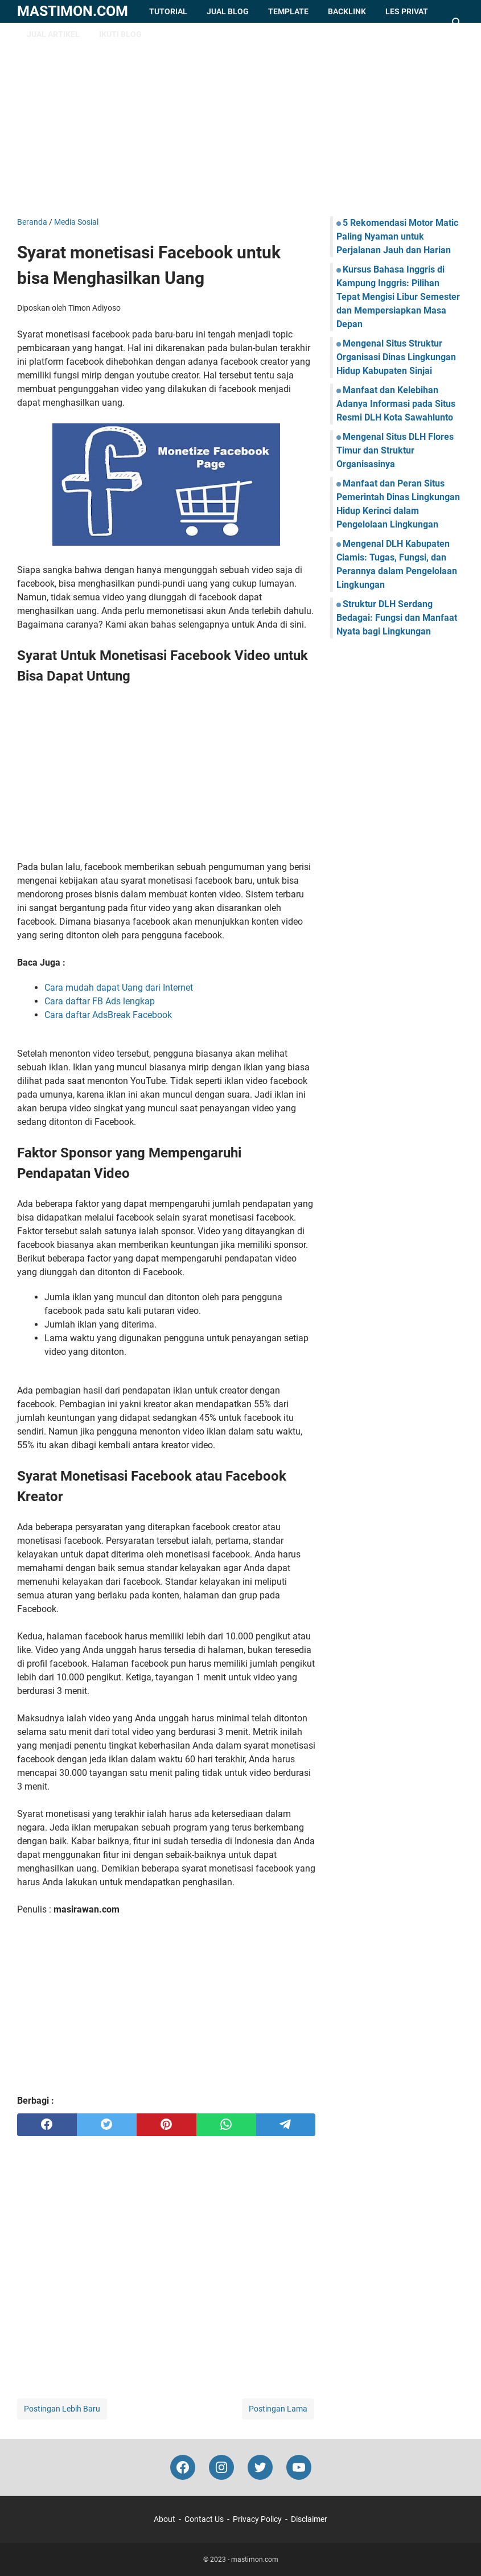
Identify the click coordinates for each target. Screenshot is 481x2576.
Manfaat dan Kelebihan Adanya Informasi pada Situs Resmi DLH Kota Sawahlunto (395, 404)
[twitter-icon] (260, 2467)
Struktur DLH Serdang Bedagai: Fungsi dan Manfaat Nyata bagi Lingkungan (396, 618)
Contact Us (204, 2519)
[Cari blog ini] (457, 23)
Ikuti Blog (120, 34)
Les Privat (406, 11)
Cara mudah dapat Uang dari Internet (118, 987)
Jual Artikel (53, 34)
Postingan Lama (278, 2408)
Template (288, 11)
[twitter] (107, 2124)
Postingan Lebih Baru (62, 2408)
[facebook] (47, 2124)
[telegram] (286, 2124)
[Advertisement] (240, 119)
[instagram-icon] (221, 2467)
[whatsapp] (226, 2124)
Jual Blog (228, 11)
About (164, 2519)
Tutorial (168, 11)
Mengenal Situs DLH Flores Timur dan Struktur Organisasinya (395, 450)
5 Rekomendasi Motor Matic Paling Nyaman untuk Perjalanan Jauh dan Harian (397, 236)
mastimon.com (72, 11)
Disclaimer (309, 2519)
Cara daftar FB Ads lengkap (99, 1001)
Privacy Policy (257, 2519)
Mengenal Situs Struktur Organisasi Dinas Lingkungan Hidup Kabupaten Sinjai (396, 357)
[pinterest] (166, 2124)
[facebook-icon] (182, 2467)
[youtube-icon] (298, 2467)
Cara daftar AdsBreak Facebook (108, 1014)
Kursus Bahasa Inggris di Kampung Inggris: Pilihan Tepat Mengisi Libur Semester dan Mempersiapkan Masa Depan (398, 296)
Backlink (347, 11)
